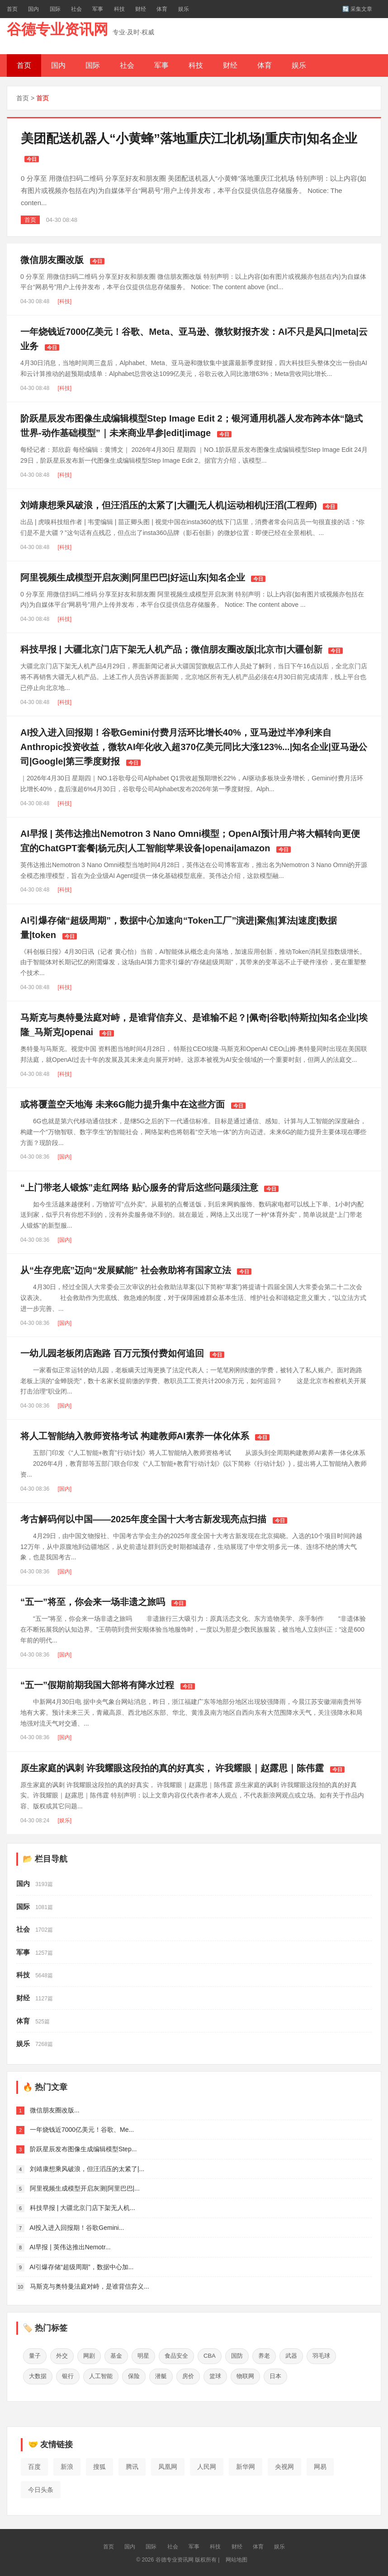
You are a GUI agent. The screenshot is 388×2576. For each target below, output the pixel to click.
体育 (161, 9)
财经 (140, 9)
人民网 (206, 2464)
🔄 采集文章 (357, 9)
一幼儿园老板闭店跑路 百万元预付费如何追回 (112, 1353)
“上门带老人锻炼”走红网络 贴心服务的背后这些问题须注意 (139, 1187)
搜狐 (99, 2464)
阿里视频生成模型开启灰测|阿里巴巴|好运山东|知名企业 (132, 577)
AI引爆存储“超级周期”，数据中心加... (81, 2267)
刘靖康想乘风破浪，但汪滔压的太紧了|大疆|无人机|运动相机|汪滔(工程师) (168, 505)
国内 (33, 9)
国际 (55, 9)
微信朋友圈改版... (55, 2110)
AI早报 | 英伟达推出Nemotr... (69, 2247)
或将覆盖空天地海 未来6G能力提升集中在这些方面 (122, 1104)
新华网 (245, 2464)
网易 (320, 2464)
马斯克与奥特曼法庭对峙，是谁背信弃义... (89, 2286)
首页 (12, 9)
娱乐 (183, 9)
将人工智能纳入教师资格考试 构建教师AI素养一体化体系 (134, 1436)
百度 (34, 2464)
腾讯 (132, 2464)
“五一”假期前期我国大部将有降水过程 (97, 1685)
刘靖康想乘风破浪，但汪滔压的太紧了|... (87, 2168)
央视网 (284, 2464)
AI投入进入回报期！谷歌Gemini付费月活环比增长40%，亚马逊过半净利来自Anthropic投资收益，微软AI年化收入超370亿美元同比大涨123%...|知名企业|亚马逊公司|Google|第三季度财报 (193, 746)
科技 (119, 9)
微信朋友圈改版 (52, 260)
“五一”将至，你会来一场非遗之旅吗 (92, 1602)
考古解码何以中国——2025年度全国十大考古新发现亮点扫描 (143, 1519)
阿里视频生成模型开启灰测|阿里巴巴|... (85, 2188)
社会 (76, 9)
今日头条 (40, 2487)
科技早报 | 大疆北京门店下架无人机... (82, 2207)
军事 (97, 9)
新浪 (67, 2464)
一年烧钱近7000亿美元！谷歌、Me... (82, 2129)
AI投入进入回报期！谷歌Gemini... (76, 2227)
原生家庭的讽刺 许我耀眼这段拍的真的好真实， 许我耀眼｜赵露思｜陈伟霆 (172, 1768)
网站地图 (236, 2558)
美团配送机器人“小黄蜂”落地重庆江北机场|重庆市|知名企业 (189, 138)
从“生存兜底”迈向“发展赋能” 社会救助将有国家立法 (125, 1270)
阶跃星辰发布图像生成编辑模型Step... (83, 2149)
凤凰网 (167, 2464)
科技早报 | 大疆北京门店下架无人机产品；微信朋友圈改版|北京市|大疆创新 (171, 649)
